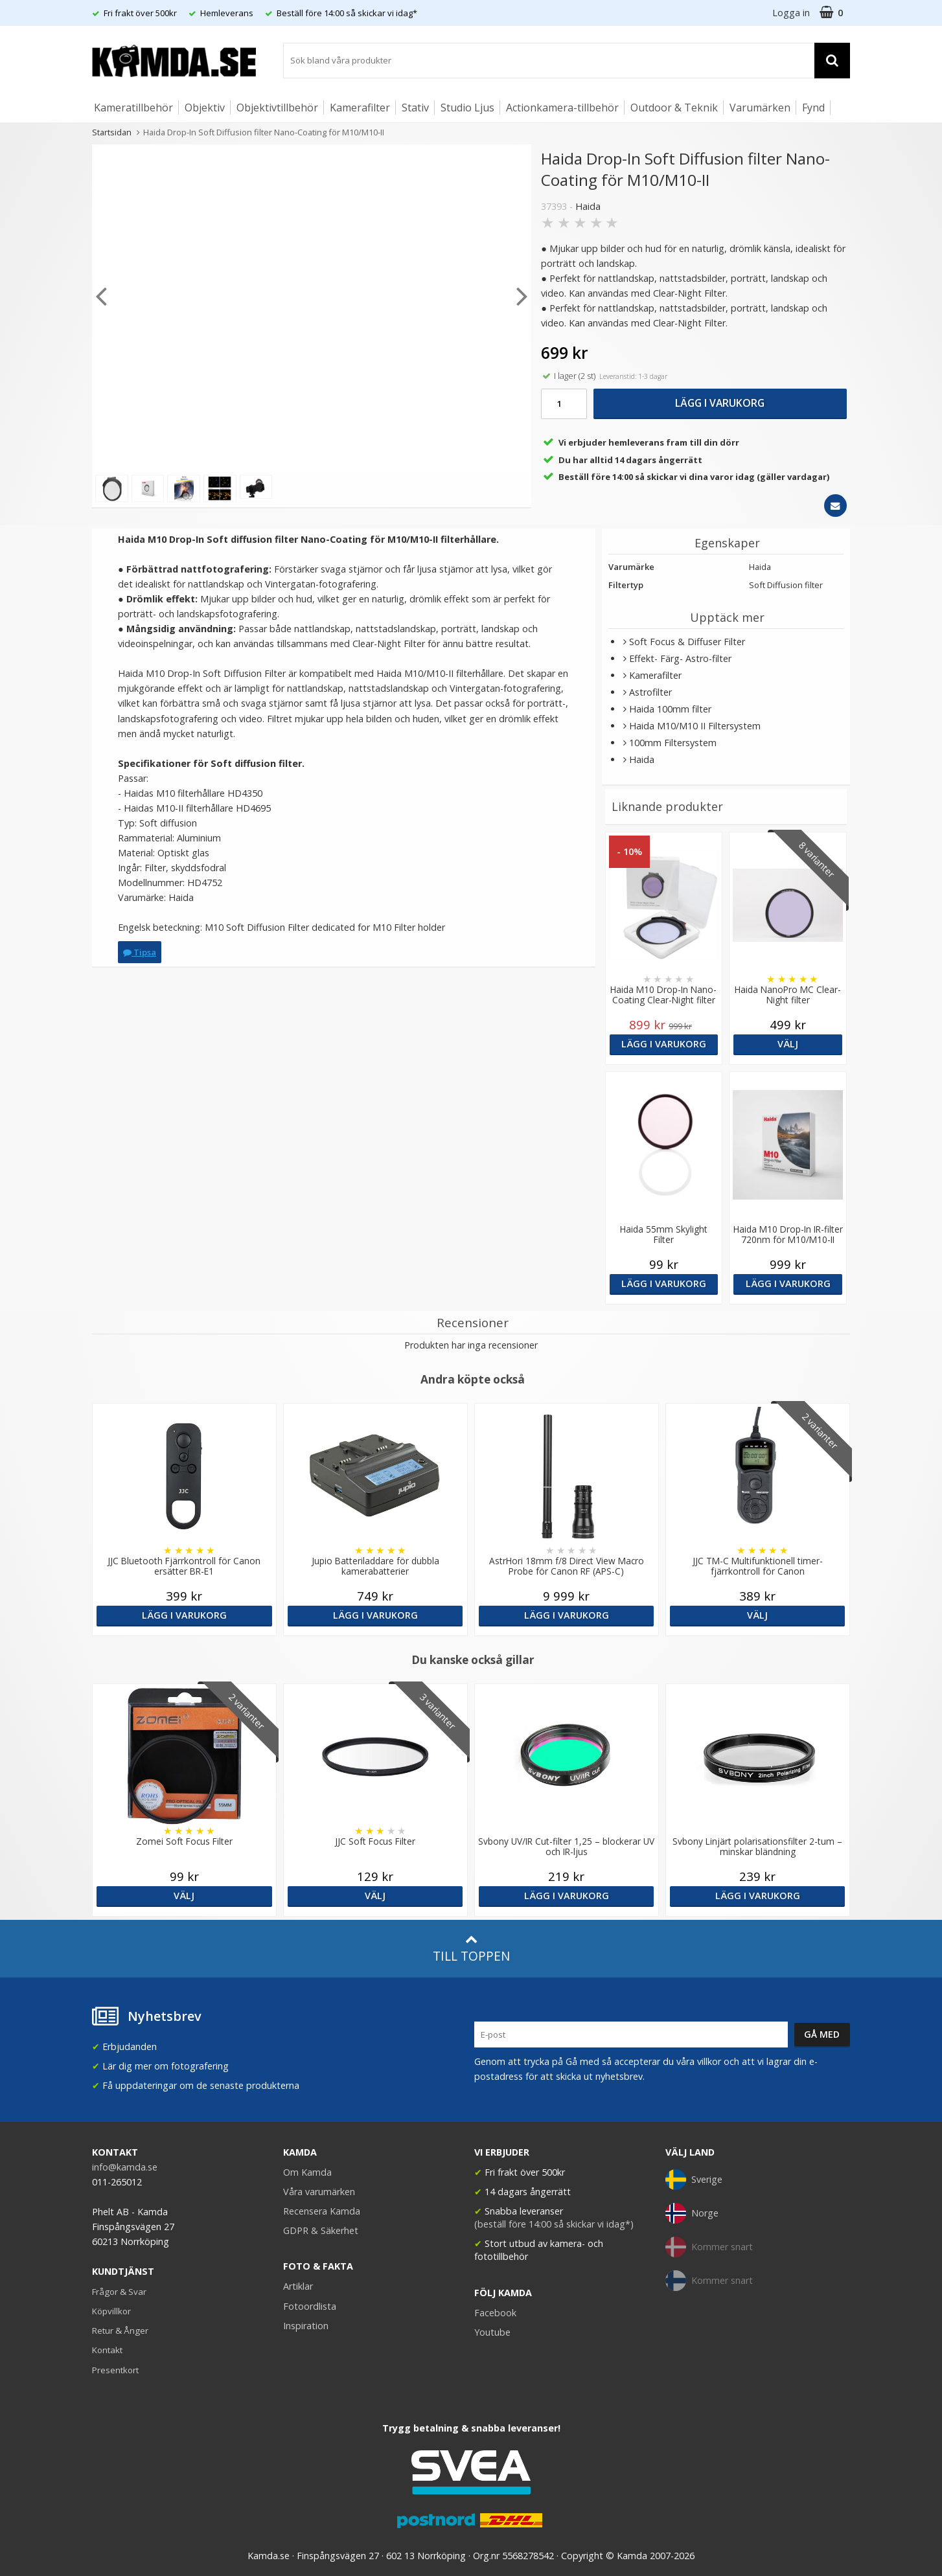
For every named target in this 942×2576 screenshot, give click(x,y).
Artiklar (298, 2286)
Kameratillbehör (133, 107)
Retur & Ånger (120, 2330)
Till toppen (471, 1949)
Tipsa (139, 952)
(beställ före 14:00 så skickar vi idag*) (554, 2224)
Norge (691, 2213)
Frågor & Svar (119, 2291)
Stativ (415, 107)
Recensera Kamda (321, 2211)
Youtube (492, 2332)
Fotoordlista (309, 2306)
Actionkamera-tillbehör (562, 107)
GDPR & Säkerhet (320, 2230)
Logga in (791, 12)
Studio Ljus (467, 107)
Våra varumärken (319, 2191)
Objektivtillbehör (277, 107)
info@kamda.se (124, 2167)
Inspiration (305, 2326)
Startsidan (112, 132)
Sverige (693, 2179)
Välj (787, 1044)
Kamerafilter (360, 107)
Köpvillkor (111, 2311)
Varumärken (759, 107)
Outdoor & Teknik (674, 107)
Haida (588, 206)
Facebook (495, 2313)
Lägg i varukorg (719, 403)
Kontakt (107, 2350)
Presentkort (115, 2370)
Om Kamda (307, 2172)
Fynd (813, 107)
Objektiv (205, 107)
